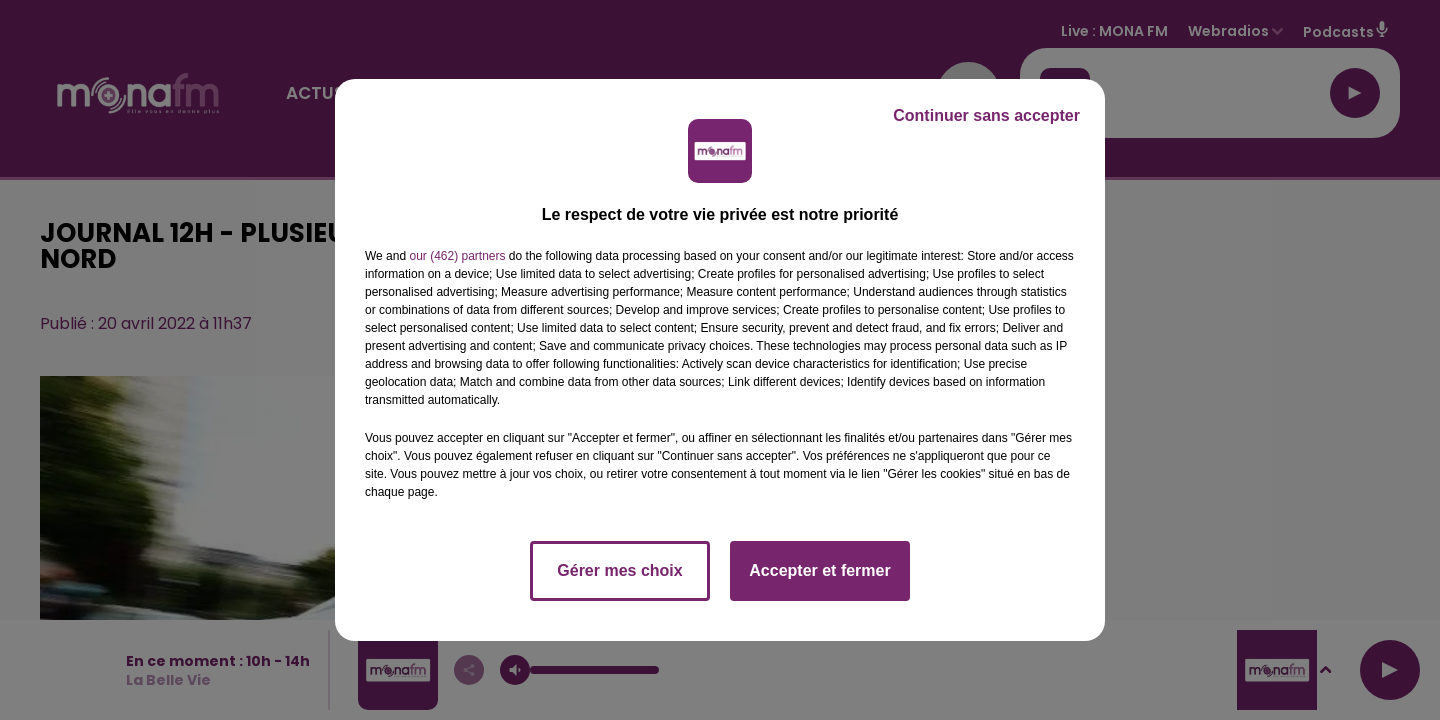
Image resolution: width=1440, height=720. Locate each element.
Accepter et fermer (819, 570)
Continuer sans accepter (986, 115)
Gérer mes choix (619, 570)
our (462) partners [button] (457, 256)
